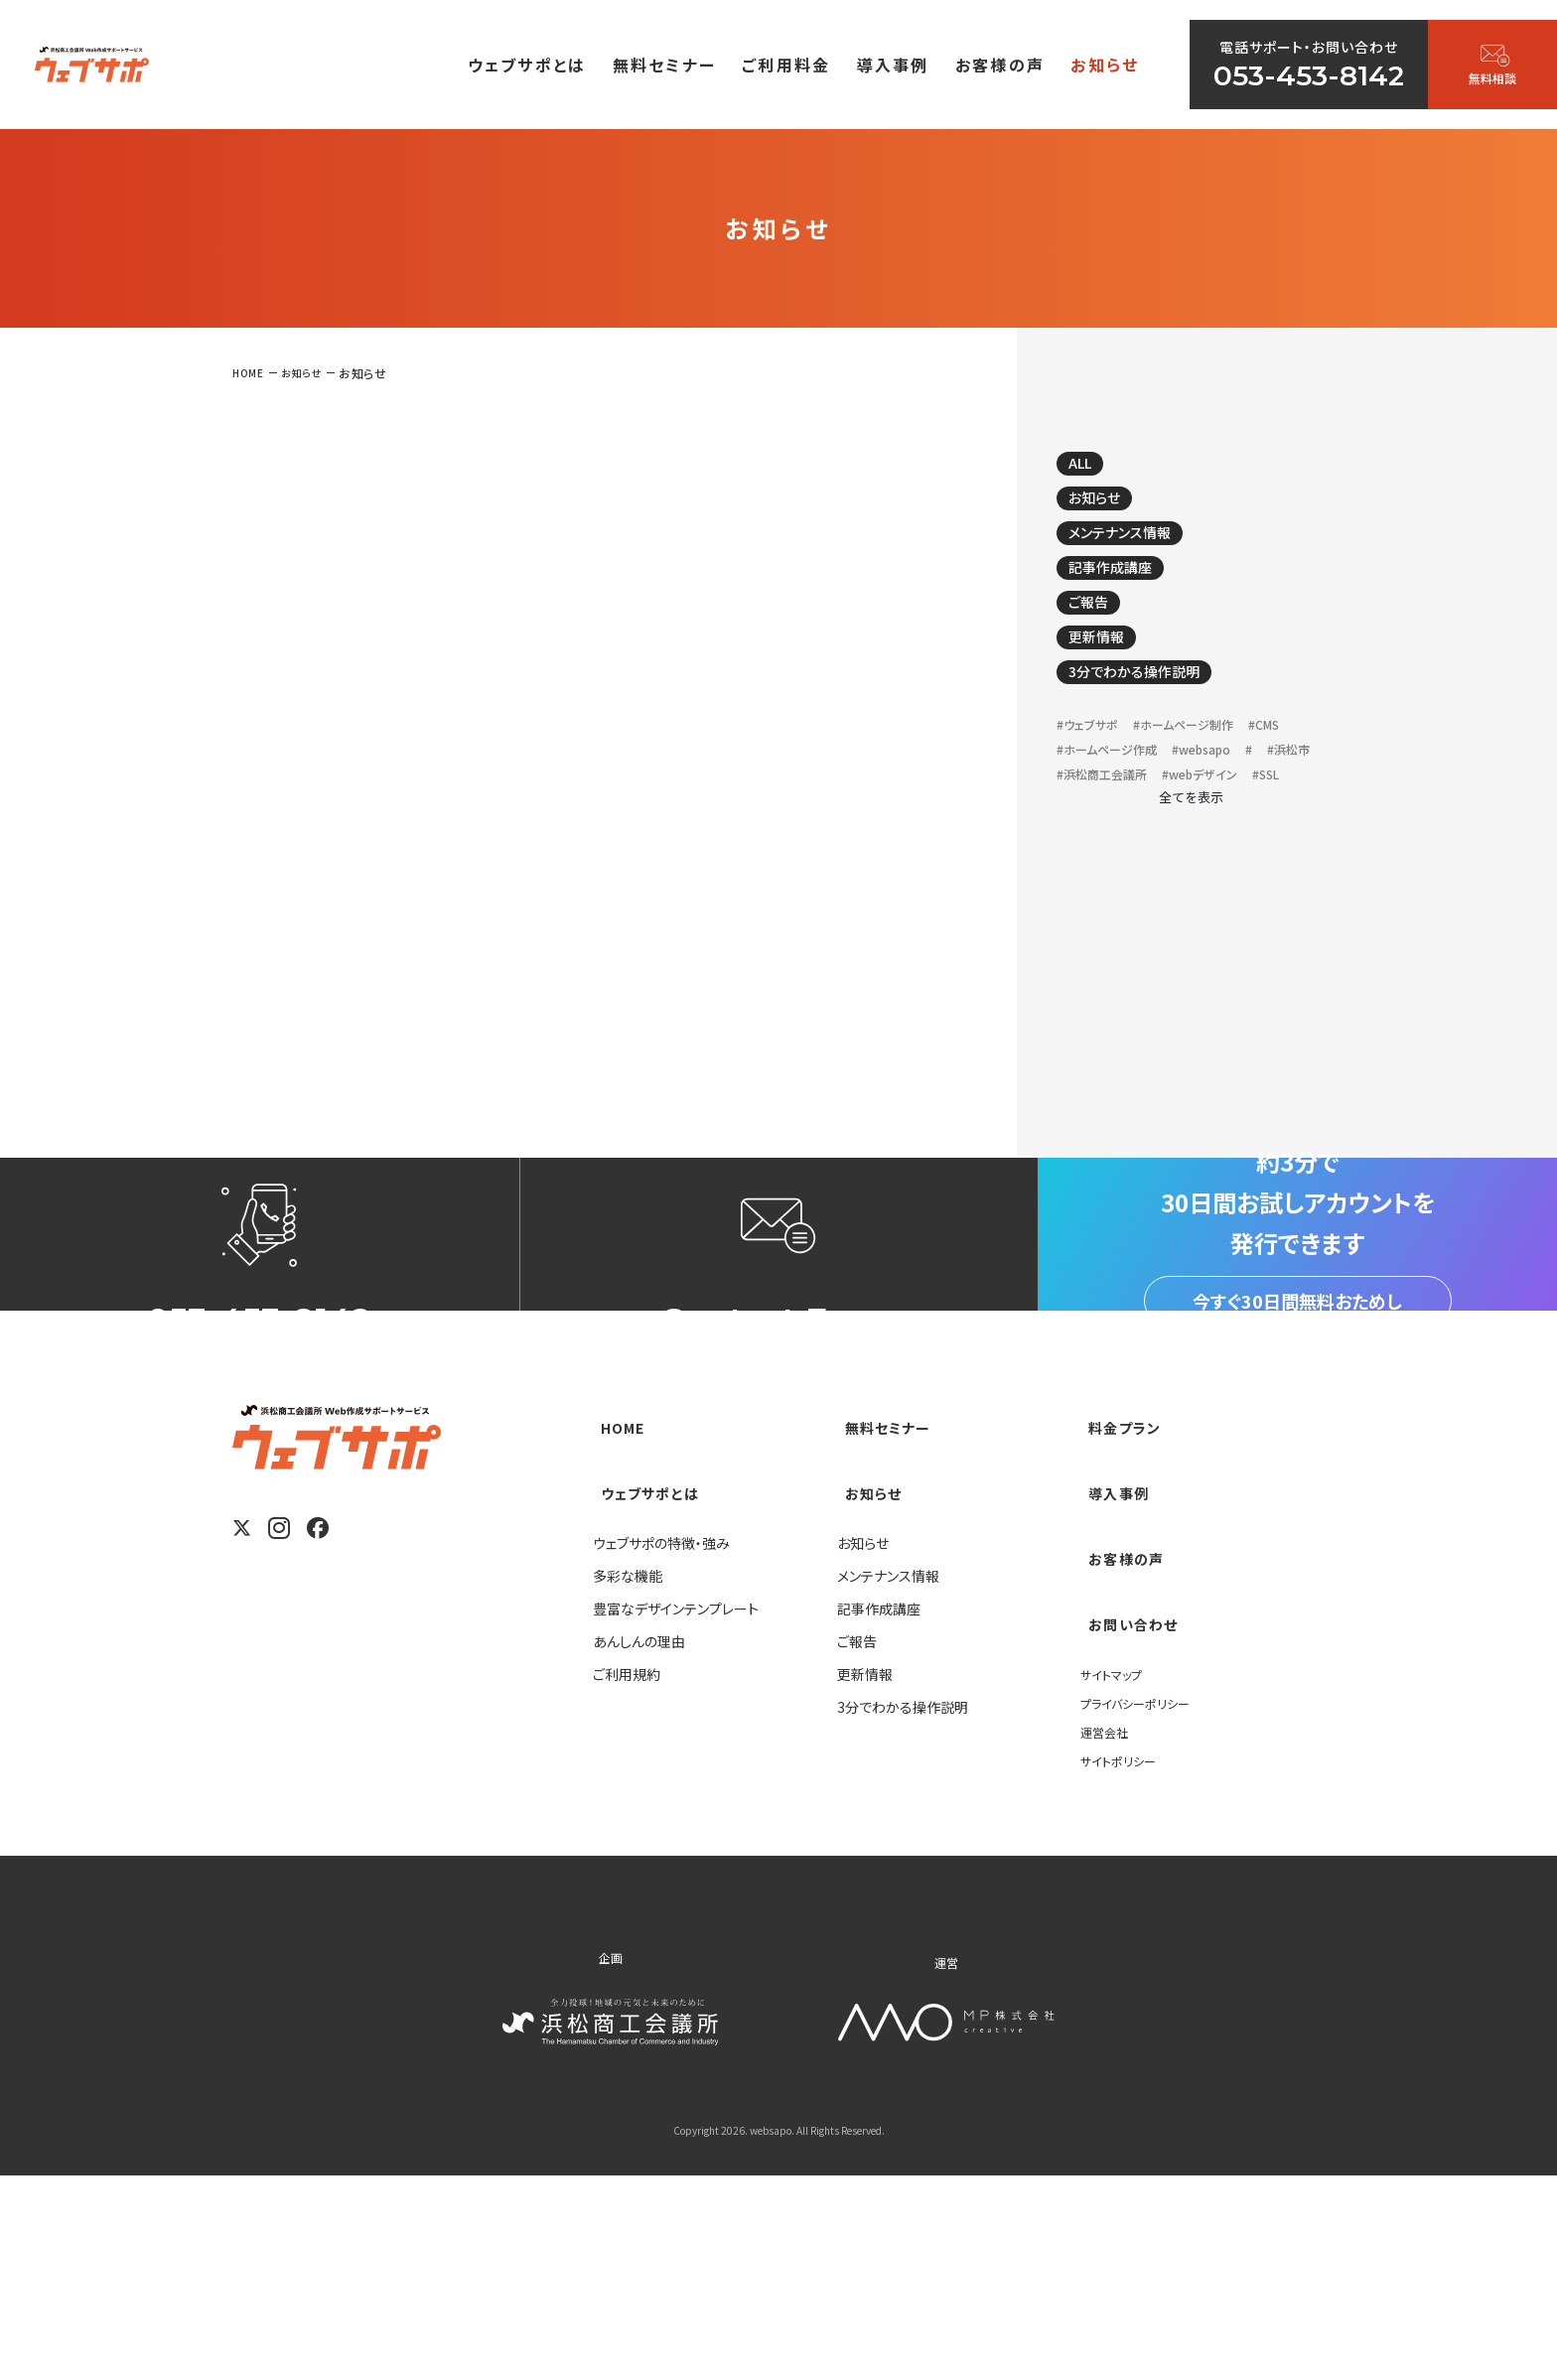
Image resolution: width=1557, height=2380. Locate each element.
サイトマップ (1116, 1878)
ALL (1091, 466)
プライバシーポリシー (1143, 1906)
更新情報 (1109, 669)
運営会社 (1108, 1935)
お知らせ (1107, 506)
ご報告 (1099, 628)
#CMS (1076, 795)
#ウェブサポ (1094, 768)
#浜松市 (1196, 823)
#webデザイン (1231, 851)
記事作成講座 (1126, 588)
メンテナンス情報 (1139, 547)
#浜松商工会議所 (1113, 851)
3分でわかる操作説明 (1156, 710)
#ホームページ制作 (1209, 768)
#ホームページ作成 (1173, 795)
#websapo (1094, 823)
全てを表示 (1191, 903)
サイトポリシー (1123, 1964)
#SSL (1074, 879)
